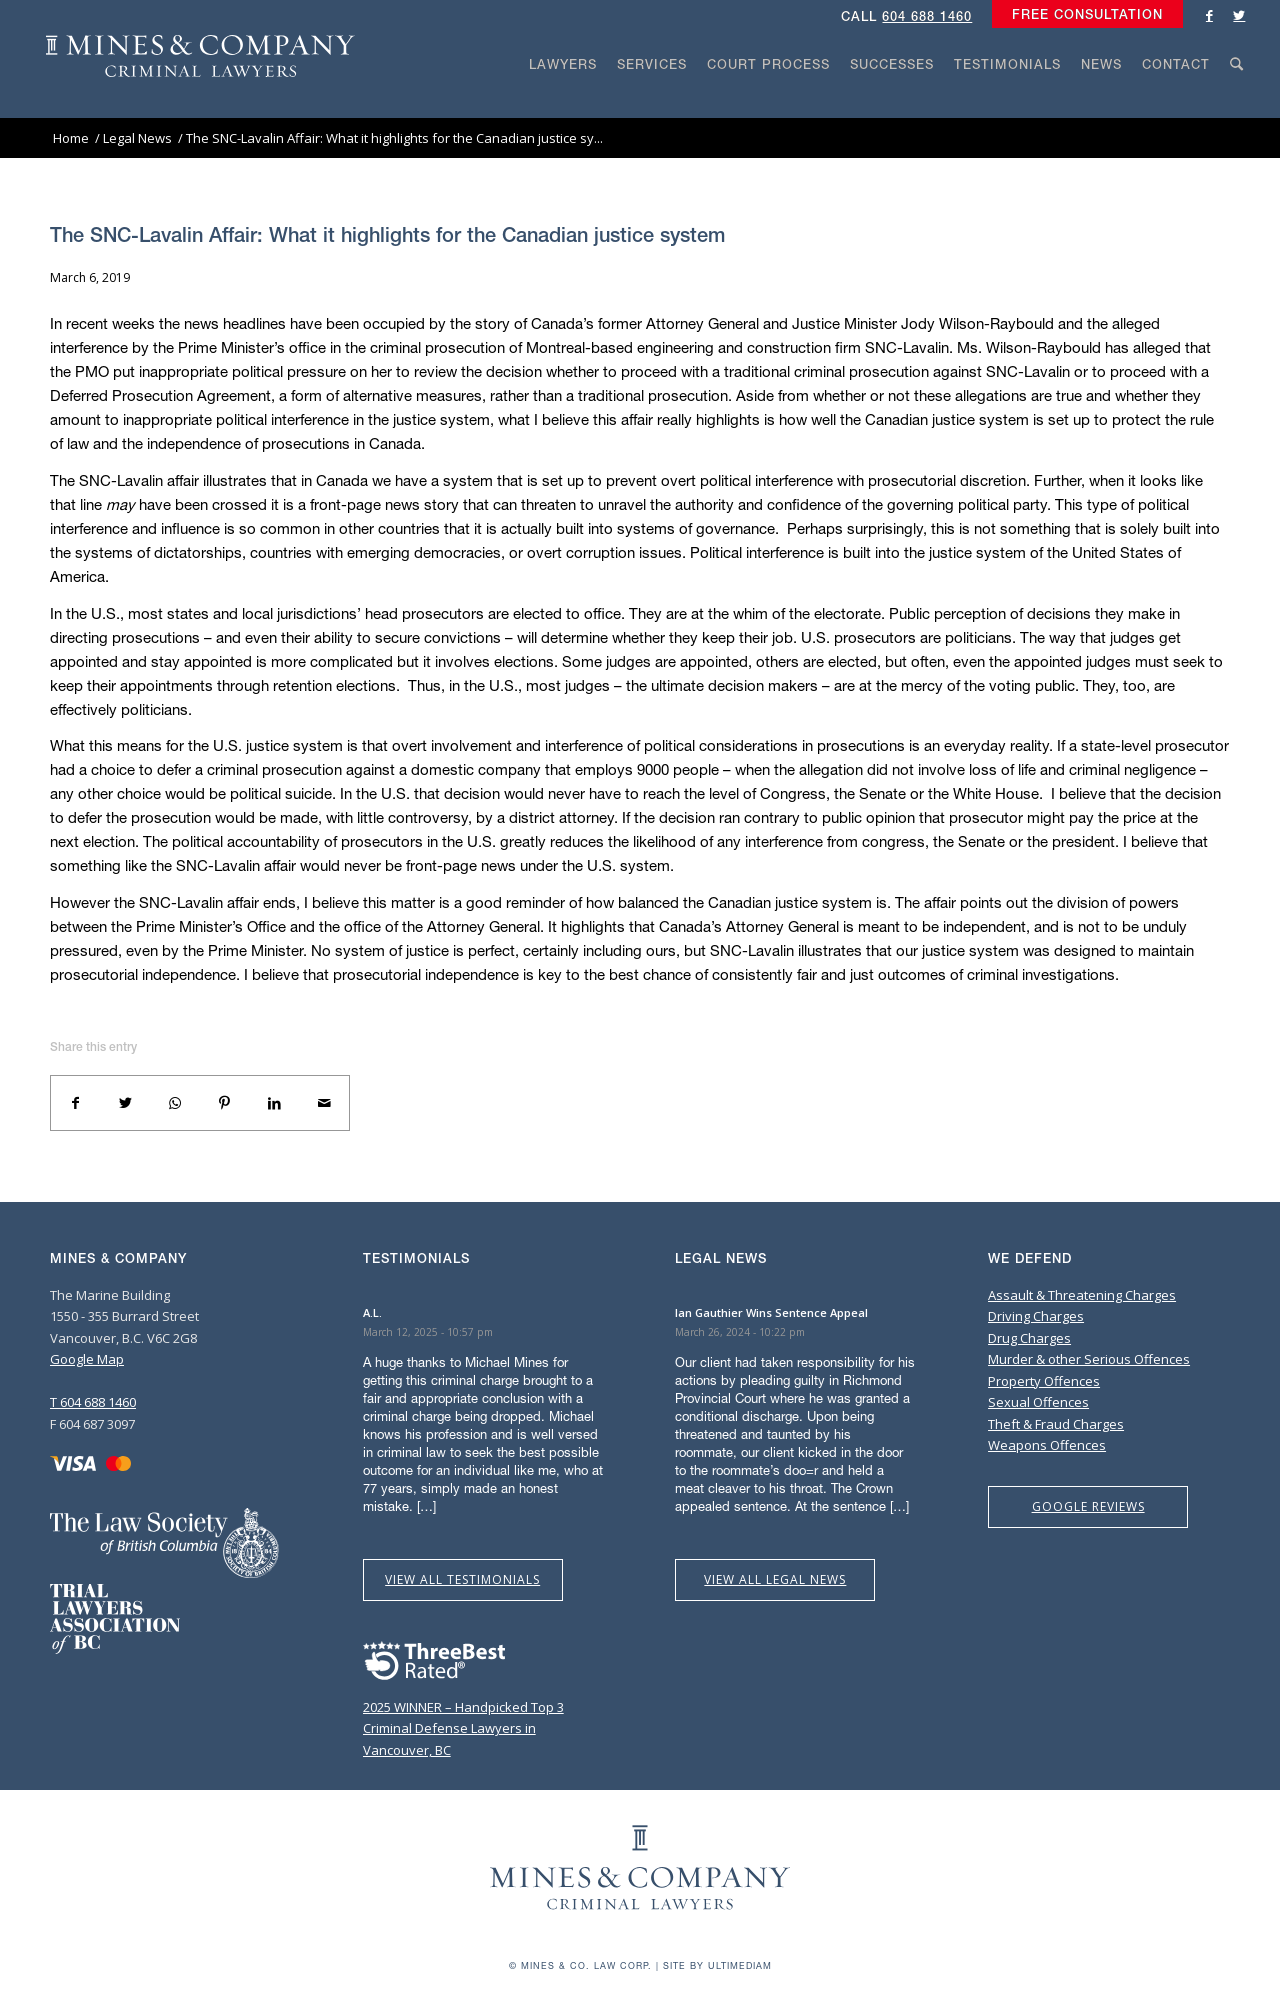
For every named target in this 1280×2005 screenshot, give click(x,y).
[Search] (1237, 102)
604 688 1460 (927, 16)
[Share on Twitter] (126, 1103)
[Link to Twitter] (1239, 15)
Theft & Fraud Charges (1056, 1424)
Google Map (87, 1359)
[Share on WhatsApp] (175, 1103)
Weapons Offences (1047, 1445)
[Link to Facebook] (1209, 15)
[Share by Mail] (324, 1103)
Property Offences (1044, 1381)
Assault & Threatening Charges (1082, 1295)
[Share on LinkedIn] (275, 1103)
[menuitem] (1082, 15)
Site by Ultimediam (717, 1965)
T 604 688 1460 (93, 1402)
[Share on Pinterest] (225, 1103)
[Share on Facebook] (76, 1103)
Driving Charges (1036, 1316)
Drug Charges (1029, 1338)
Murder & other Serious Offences (1089, 1359)
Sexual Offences (1038, 1402)
